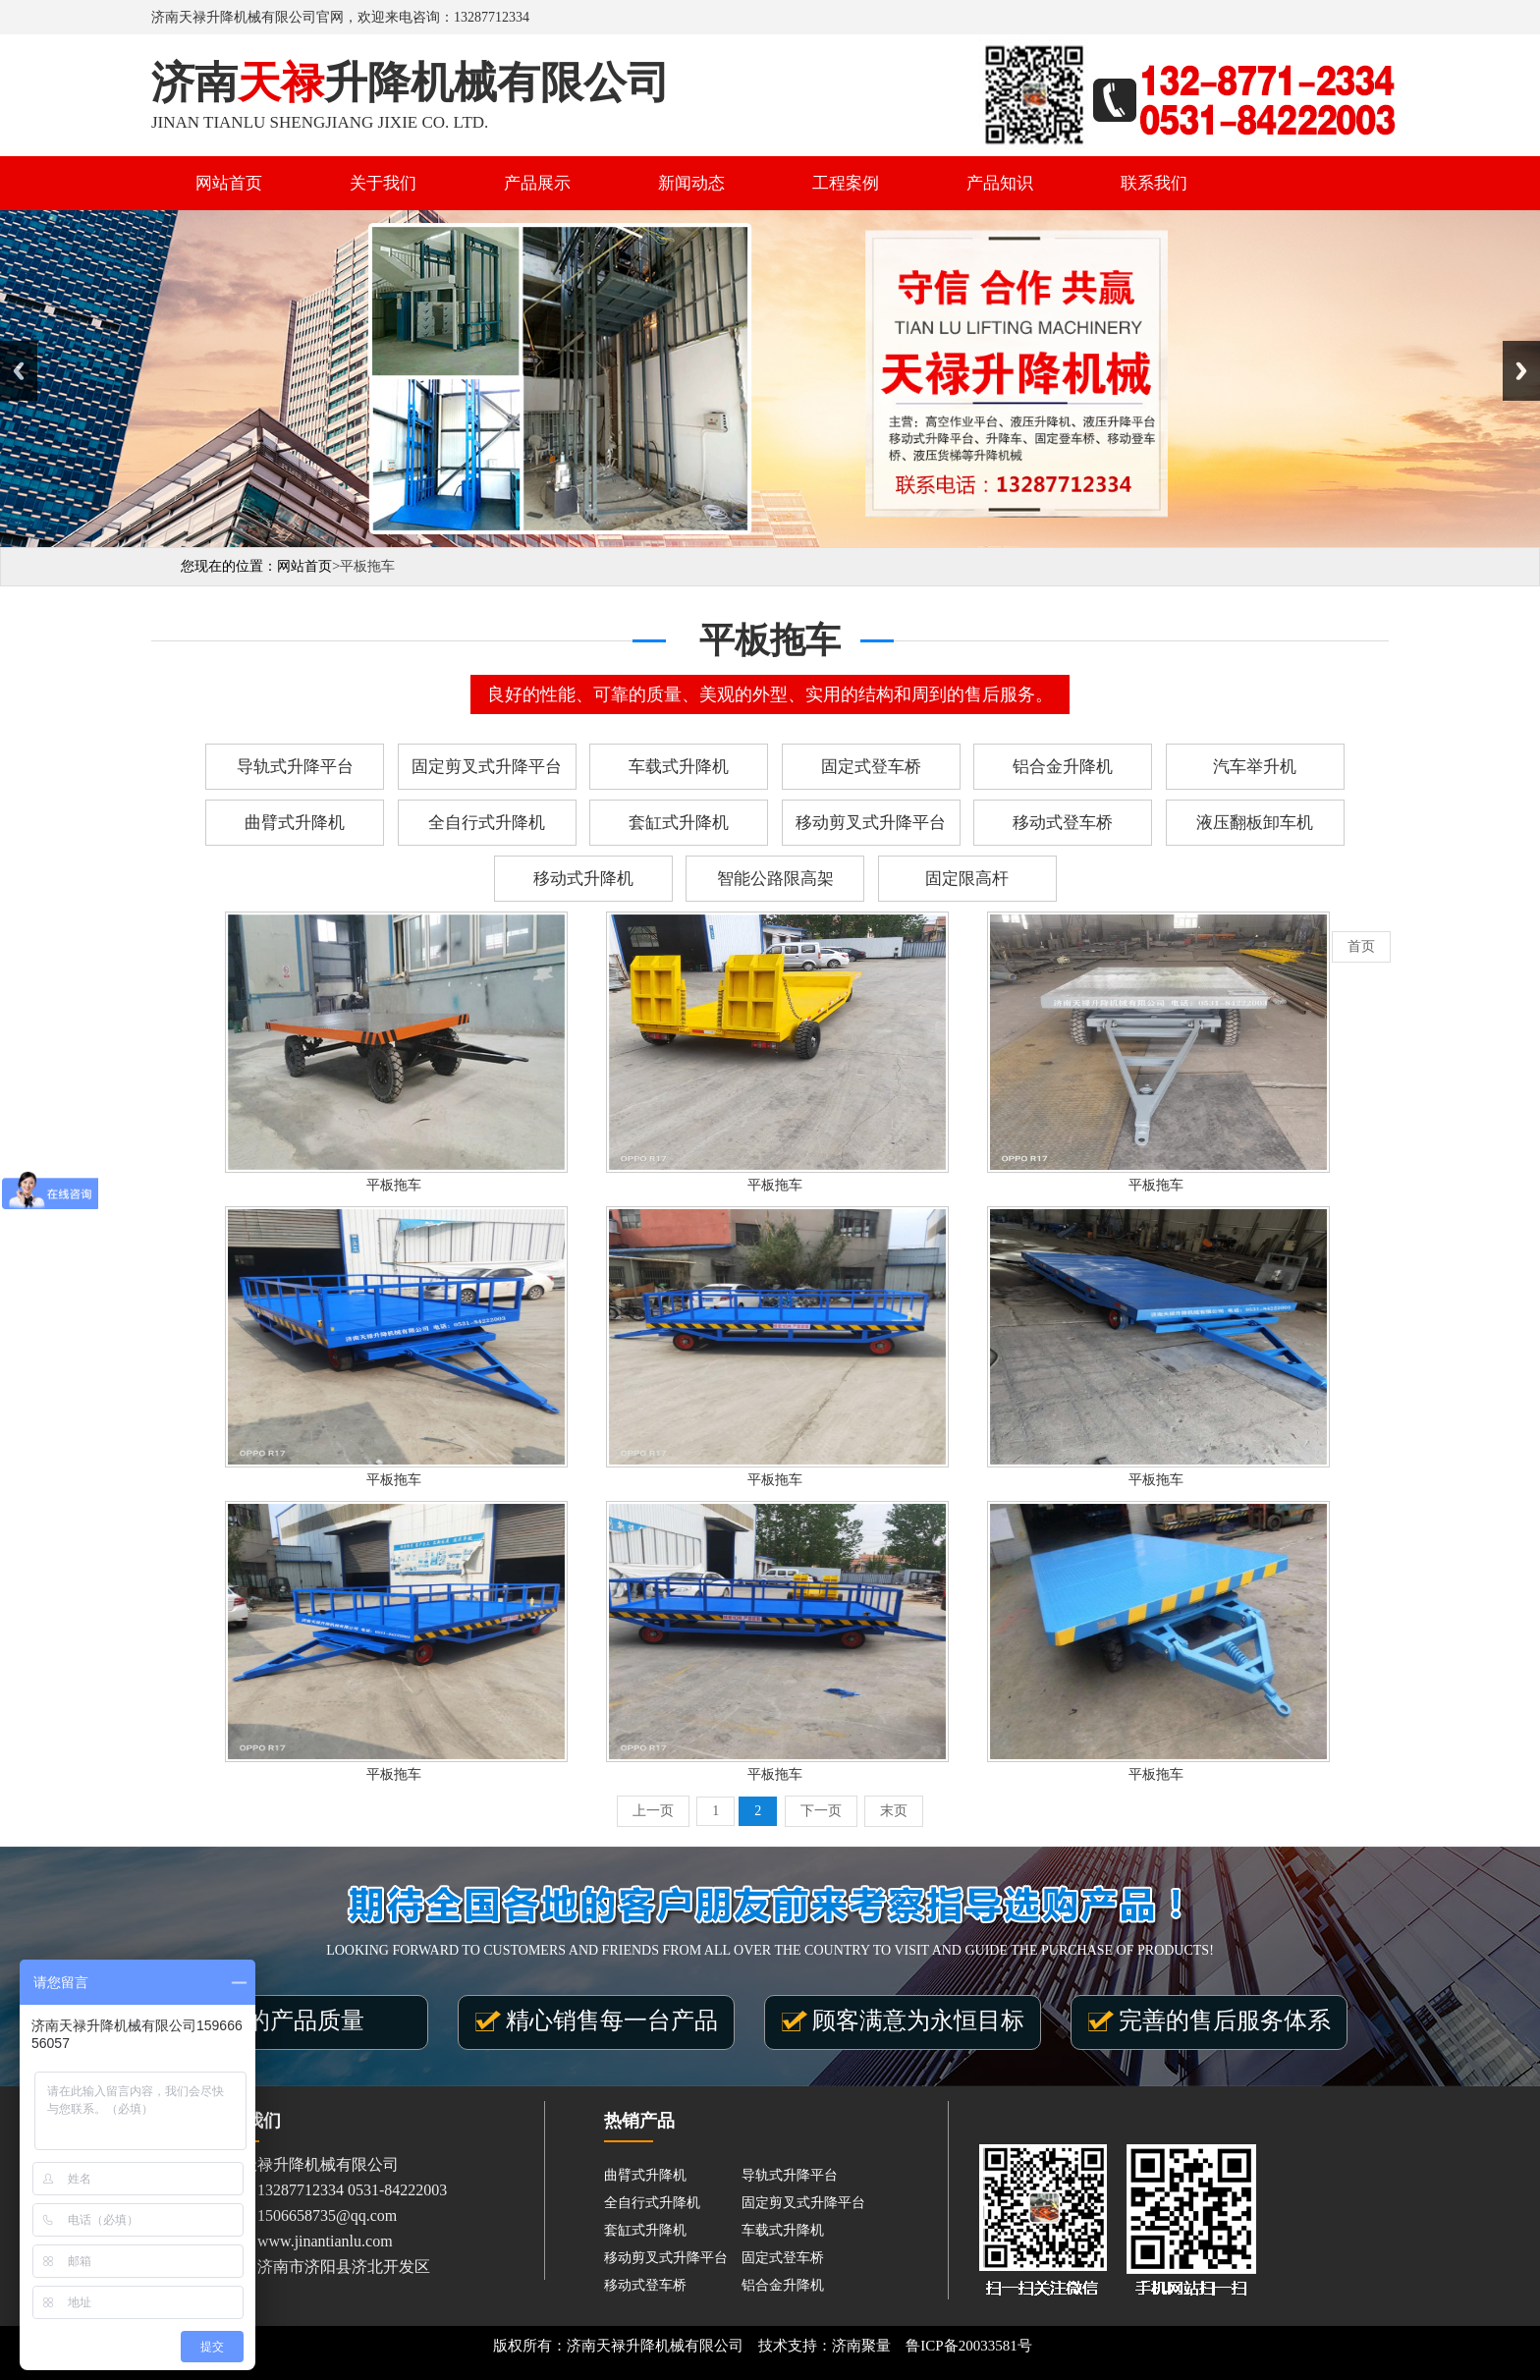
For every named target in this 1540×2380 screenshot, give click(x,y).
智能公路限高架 (775, 878)
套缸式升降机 (679, 822)
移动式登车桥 (1063, 822)
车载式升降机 (679, 766)
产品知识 (999, 183)
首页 (1361, 946)
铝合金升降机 (1063, 766)
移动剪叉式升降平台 (871, 822)
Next (1521, 371)
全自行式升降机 (486, 822)
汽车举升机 (1254, 766)
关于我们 (383, 183)
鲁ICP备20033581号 (968, 2345)
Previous (18, 371)
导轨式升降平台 (295, 766)
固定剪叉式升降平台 (487, 766)
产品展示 (537, 183)
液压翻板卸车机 (1254, 822)
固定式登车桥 (871, 766)
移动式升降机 (583, 878)
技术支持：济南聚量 (824, 2345)
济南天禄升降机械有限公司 (655, 2345)
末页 (894, 1810)
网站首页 (228, 183)
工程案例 (845, 183)
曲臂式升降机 (295, 822)
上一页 (653, 1810)
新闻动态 (691, 183)
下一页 (821, 1810)
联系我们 (1154, 183)
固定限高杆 (967, 878)
